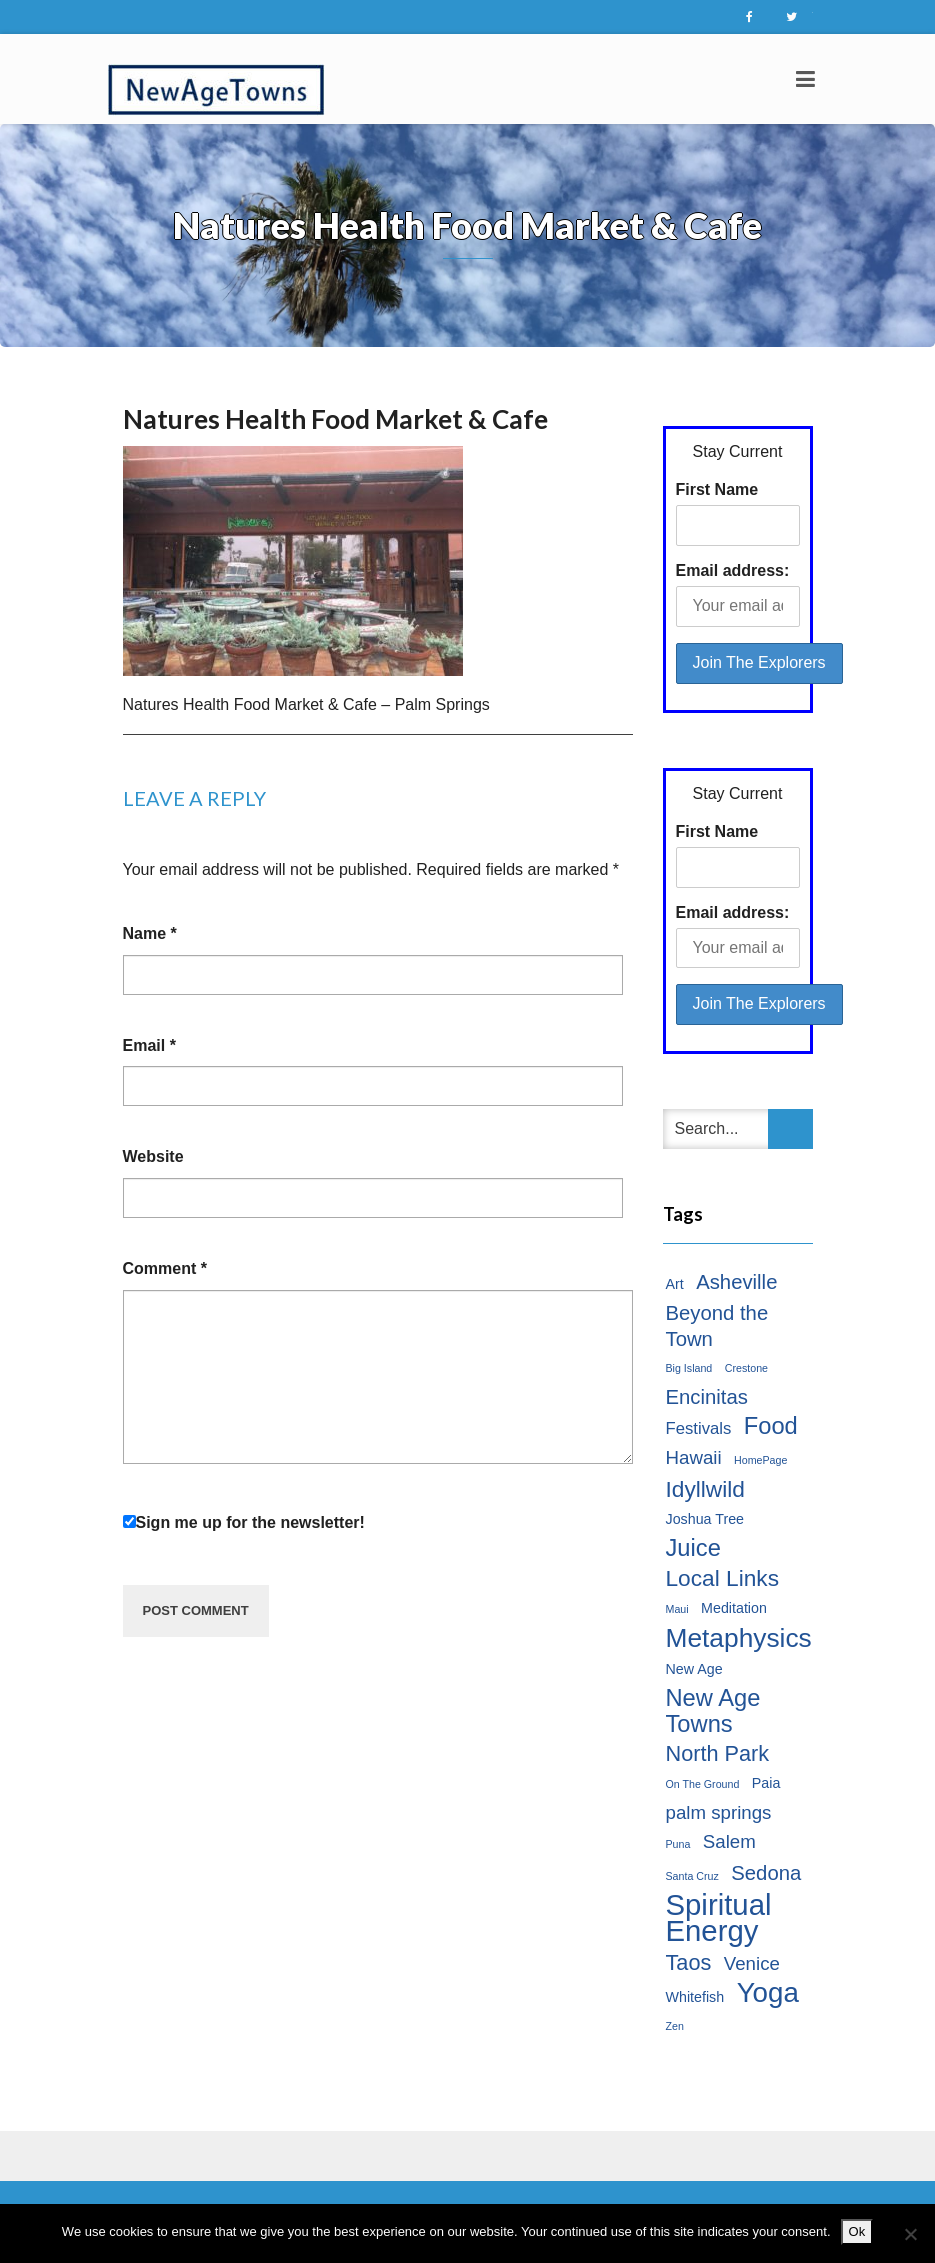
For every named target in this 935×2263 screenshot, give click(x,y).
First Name (717, 489)
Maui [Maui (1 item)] (677, 1609)
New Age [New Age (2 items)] (694, 1669)
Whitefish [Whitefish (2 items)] (695, 1997)
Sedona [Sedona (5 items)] (766, 1873)
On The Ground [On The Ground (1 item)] (703, 1784)
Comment (165, 1268)
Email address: (733, 570)
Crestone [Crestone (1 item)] (746, 1368)
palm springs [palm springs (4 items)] (719, 1812)
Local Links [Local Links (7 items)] (723, 1578)
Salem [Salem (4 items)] (729, 1841)
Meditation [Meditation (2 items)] (734, 1608)
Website (153, 1156)
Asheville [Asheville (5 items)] (736, 1282)
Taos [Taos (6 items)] (689, 1962)
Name (150, 933)
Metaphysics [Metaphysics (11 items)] (739, 1638)
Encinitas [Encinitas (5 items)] (707, 1397)
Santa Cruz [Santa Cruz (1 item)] (692, 1876)
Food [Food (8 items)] (771, 1426)
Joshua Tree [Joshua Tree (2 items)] (705, 1519)
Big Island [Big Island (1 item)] (689, 1368)
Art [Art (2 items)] (675, 1284)
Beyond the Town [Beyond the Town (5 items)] (717, 1326)
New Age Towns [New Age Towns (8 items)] (713, 1711)
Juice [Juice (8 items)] (693, 1548)
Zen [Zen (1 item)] (675, 2026)
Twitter (792, 17)
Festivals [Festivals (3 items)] (699, 1428)
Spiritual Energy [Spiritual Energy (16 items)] (719, 1918)
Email (149, 1045)
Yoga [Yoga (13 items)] (768, 1993)
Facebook (750, 17)
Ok (857, 2231)
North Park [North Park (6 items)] (718, 1753)
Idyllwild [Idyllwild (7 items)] (705, 1489)
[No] (910, 2234)
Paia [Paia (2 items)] (766, 1783)
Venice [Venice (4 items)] (752, 1963)
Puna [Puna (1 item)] (678, 1844)
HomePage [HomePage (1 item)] (760, 1460)
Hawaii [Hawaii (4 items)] (694, 1457)
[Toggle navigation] (805, 79)
